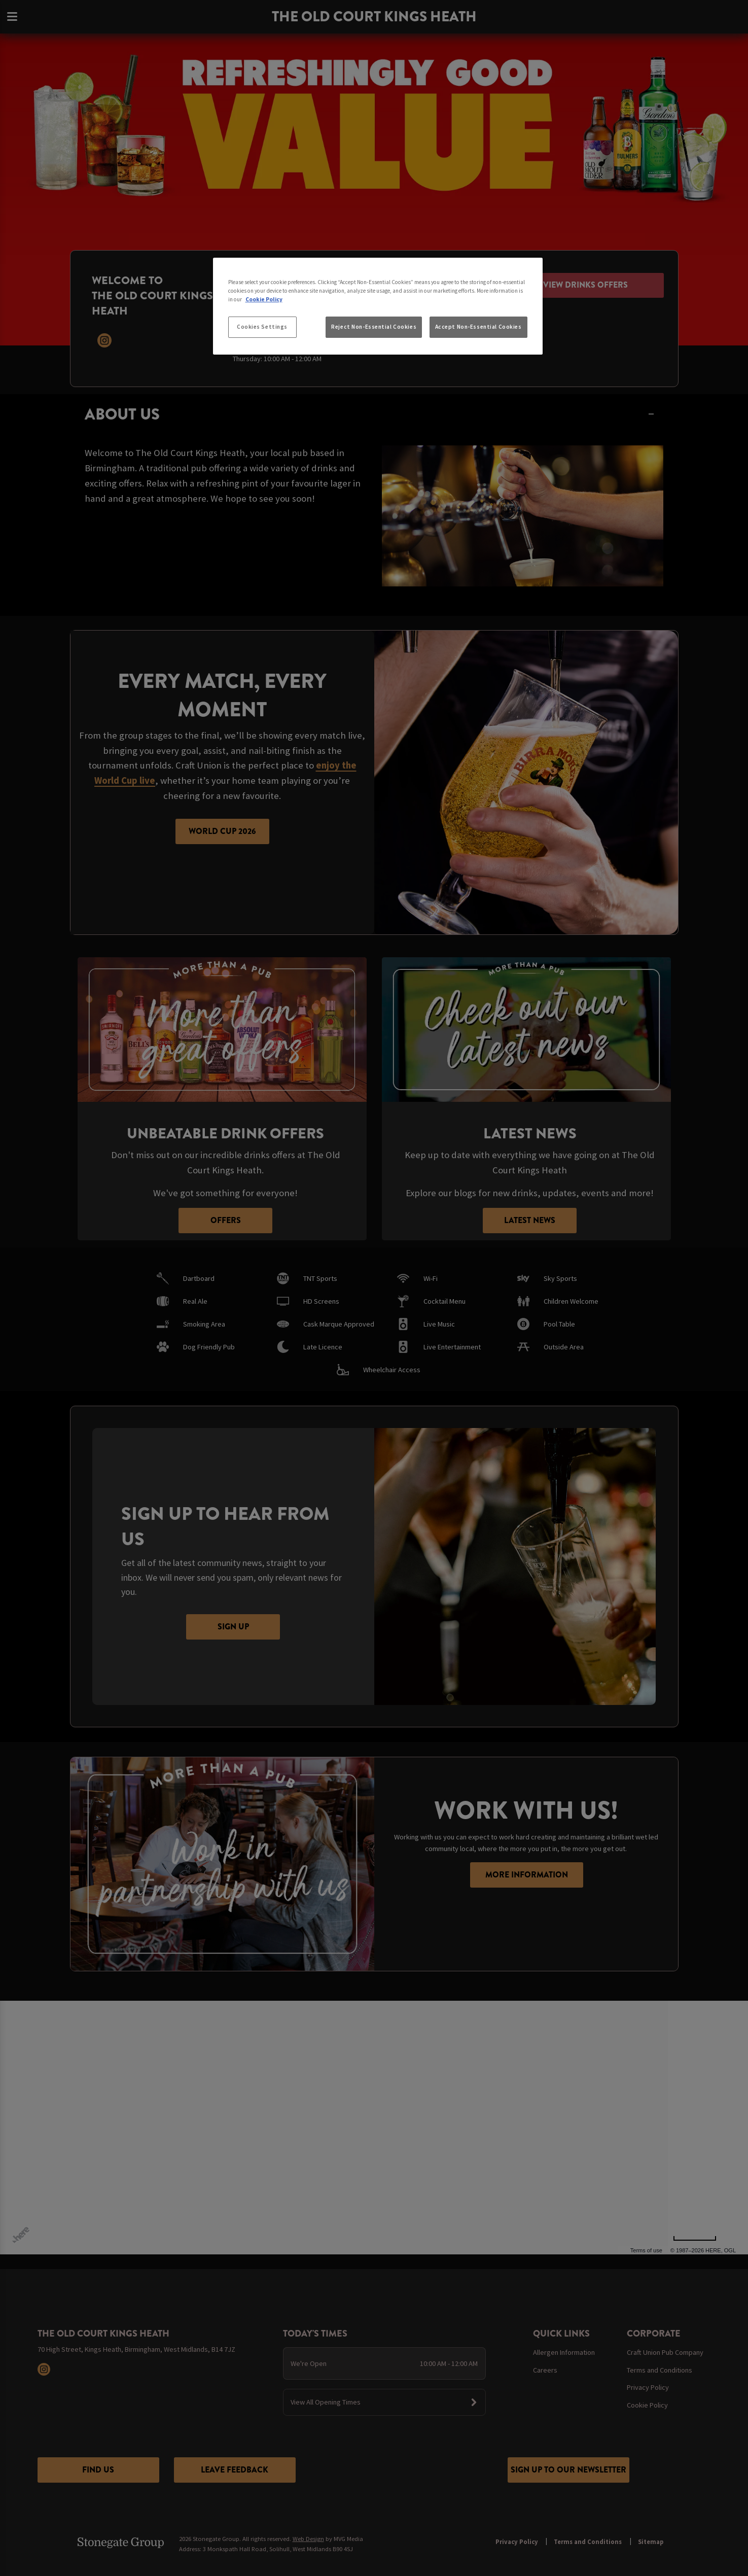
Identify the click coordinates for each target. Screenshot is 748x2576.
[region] (378, 306)
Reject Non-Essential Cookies (373, 326)
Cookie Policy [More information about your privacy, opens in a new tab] (263, 299)
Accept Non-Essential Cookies (478, 326)
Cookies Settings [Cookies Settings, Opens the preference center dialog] (262, 326)
